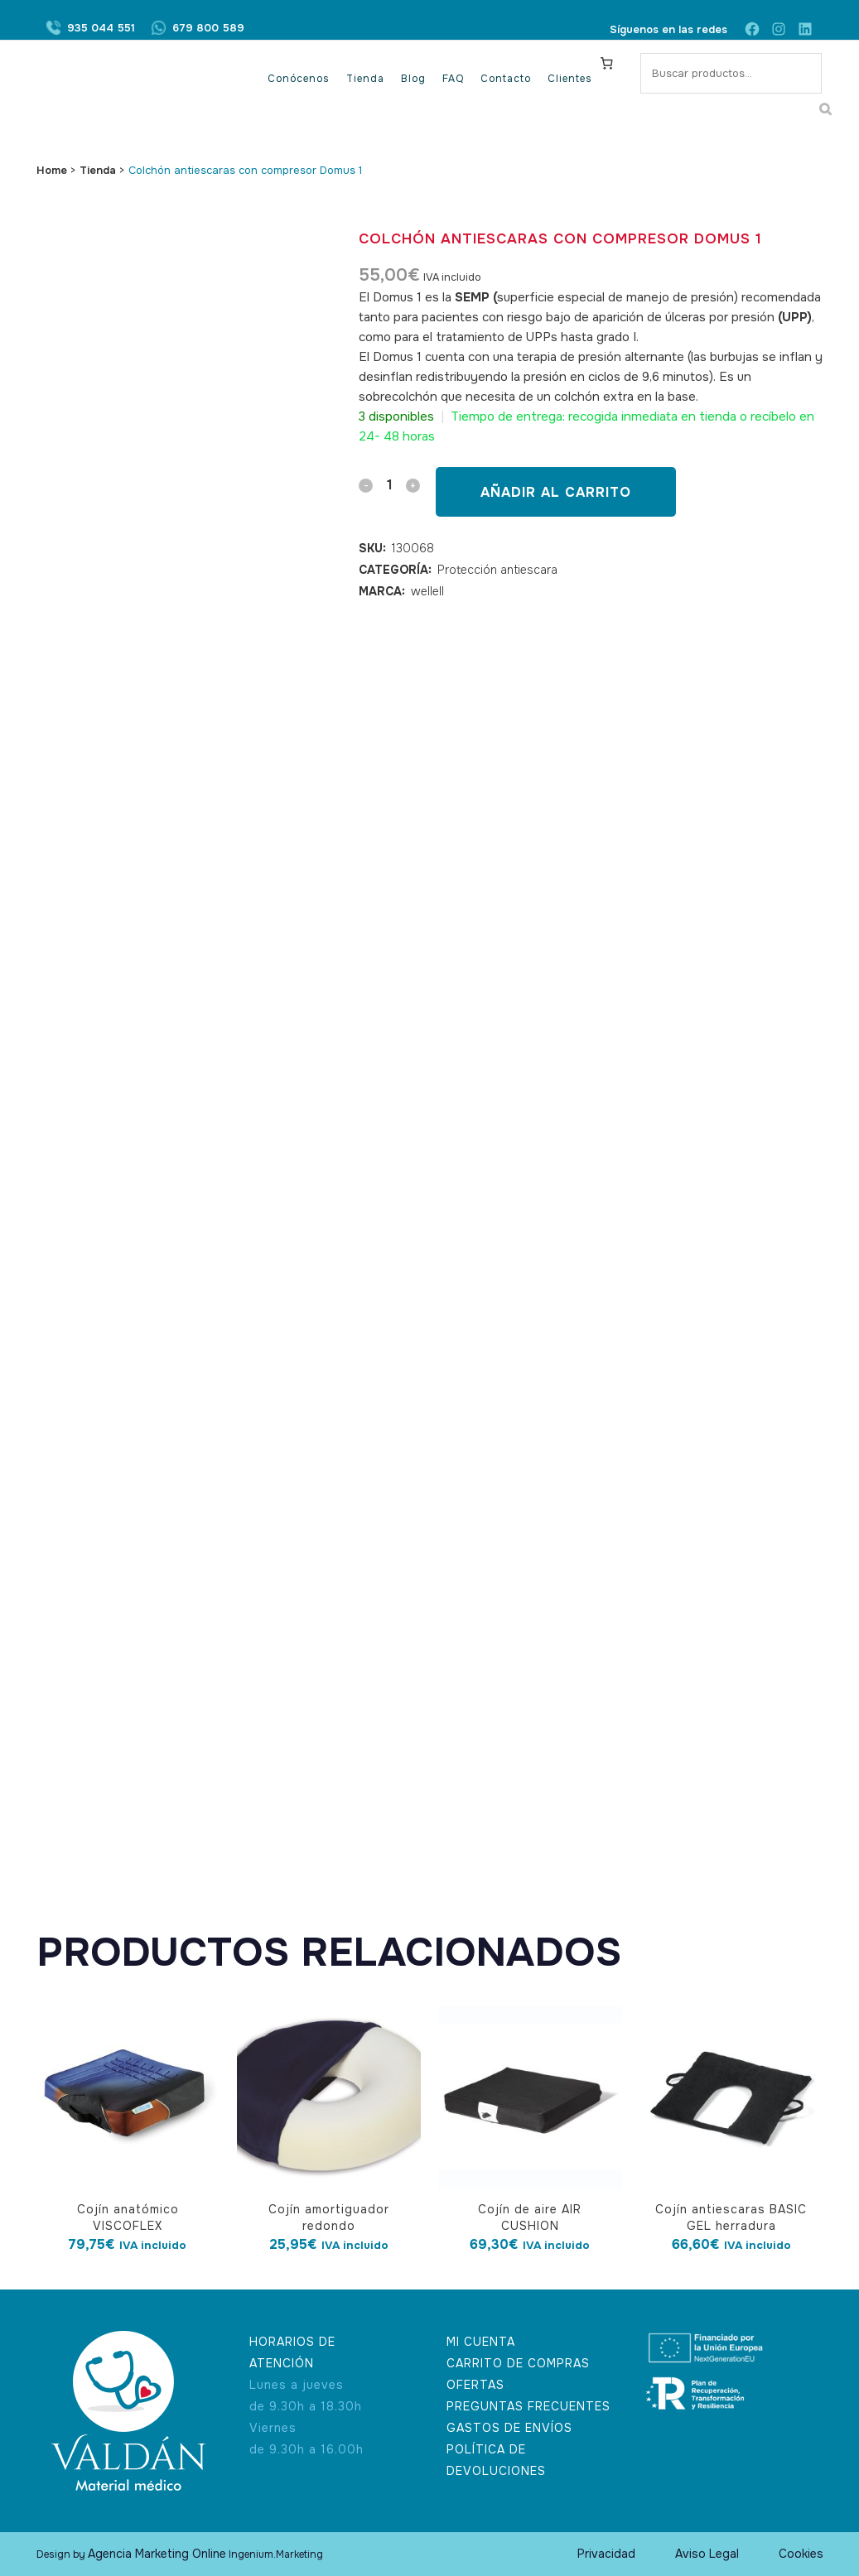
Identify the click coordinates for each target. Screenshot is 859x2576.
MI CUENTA (480, 2341)
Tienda (98, 170)
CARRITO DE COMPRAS (518, 2363)
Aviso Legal (707, 2553)
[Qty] (389, 485)
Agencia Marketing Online (157, 2553)
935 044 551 (101, 29)
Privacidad (606, 2553)
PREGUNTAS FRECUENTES (528, 2406)
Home (51, 170)
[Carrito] (606, 62)
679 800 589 (208, 29)
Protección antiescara (497, 569)
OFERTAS (475, 2384)
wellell (427, 591)
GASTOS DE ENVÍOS (509, 2427)
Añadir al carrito (555, 492)
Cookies (801, 2553)
